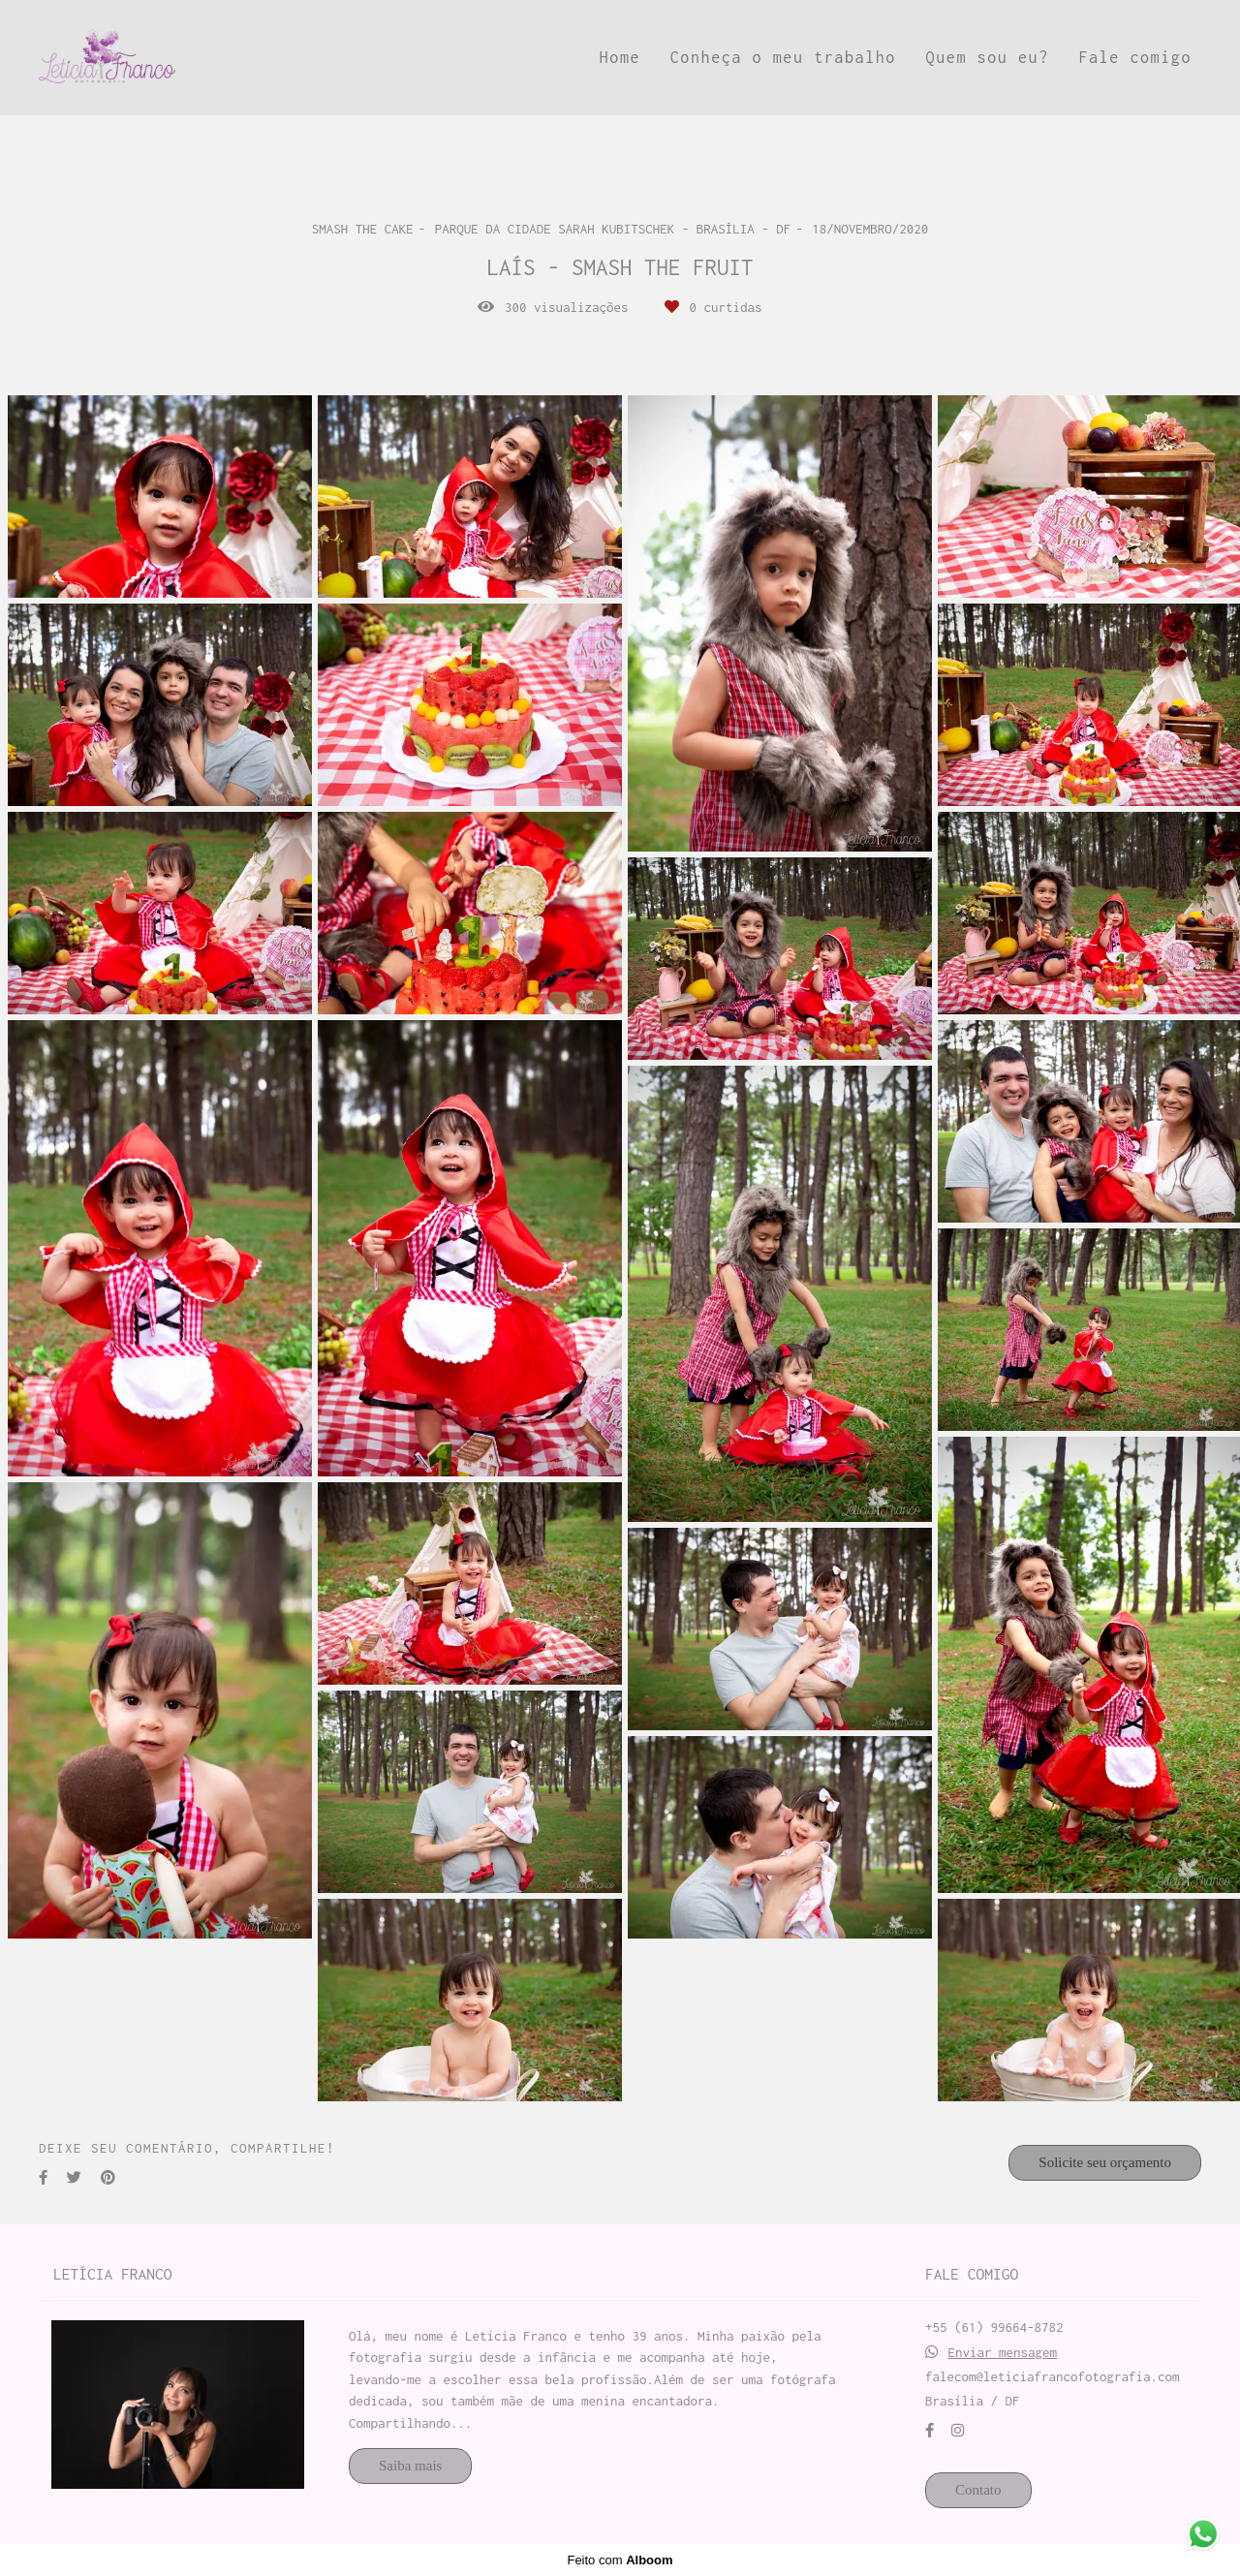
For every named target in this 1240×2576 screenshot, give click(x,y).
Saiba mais (410, 2465)
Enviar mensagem (1003, 2352)
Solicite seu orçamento (1104, 2162)
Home (620, 57)
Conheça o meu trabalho (783, 57)
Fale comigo (1135, 57)
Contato (978, 2490)
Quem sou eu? (987, 57)
